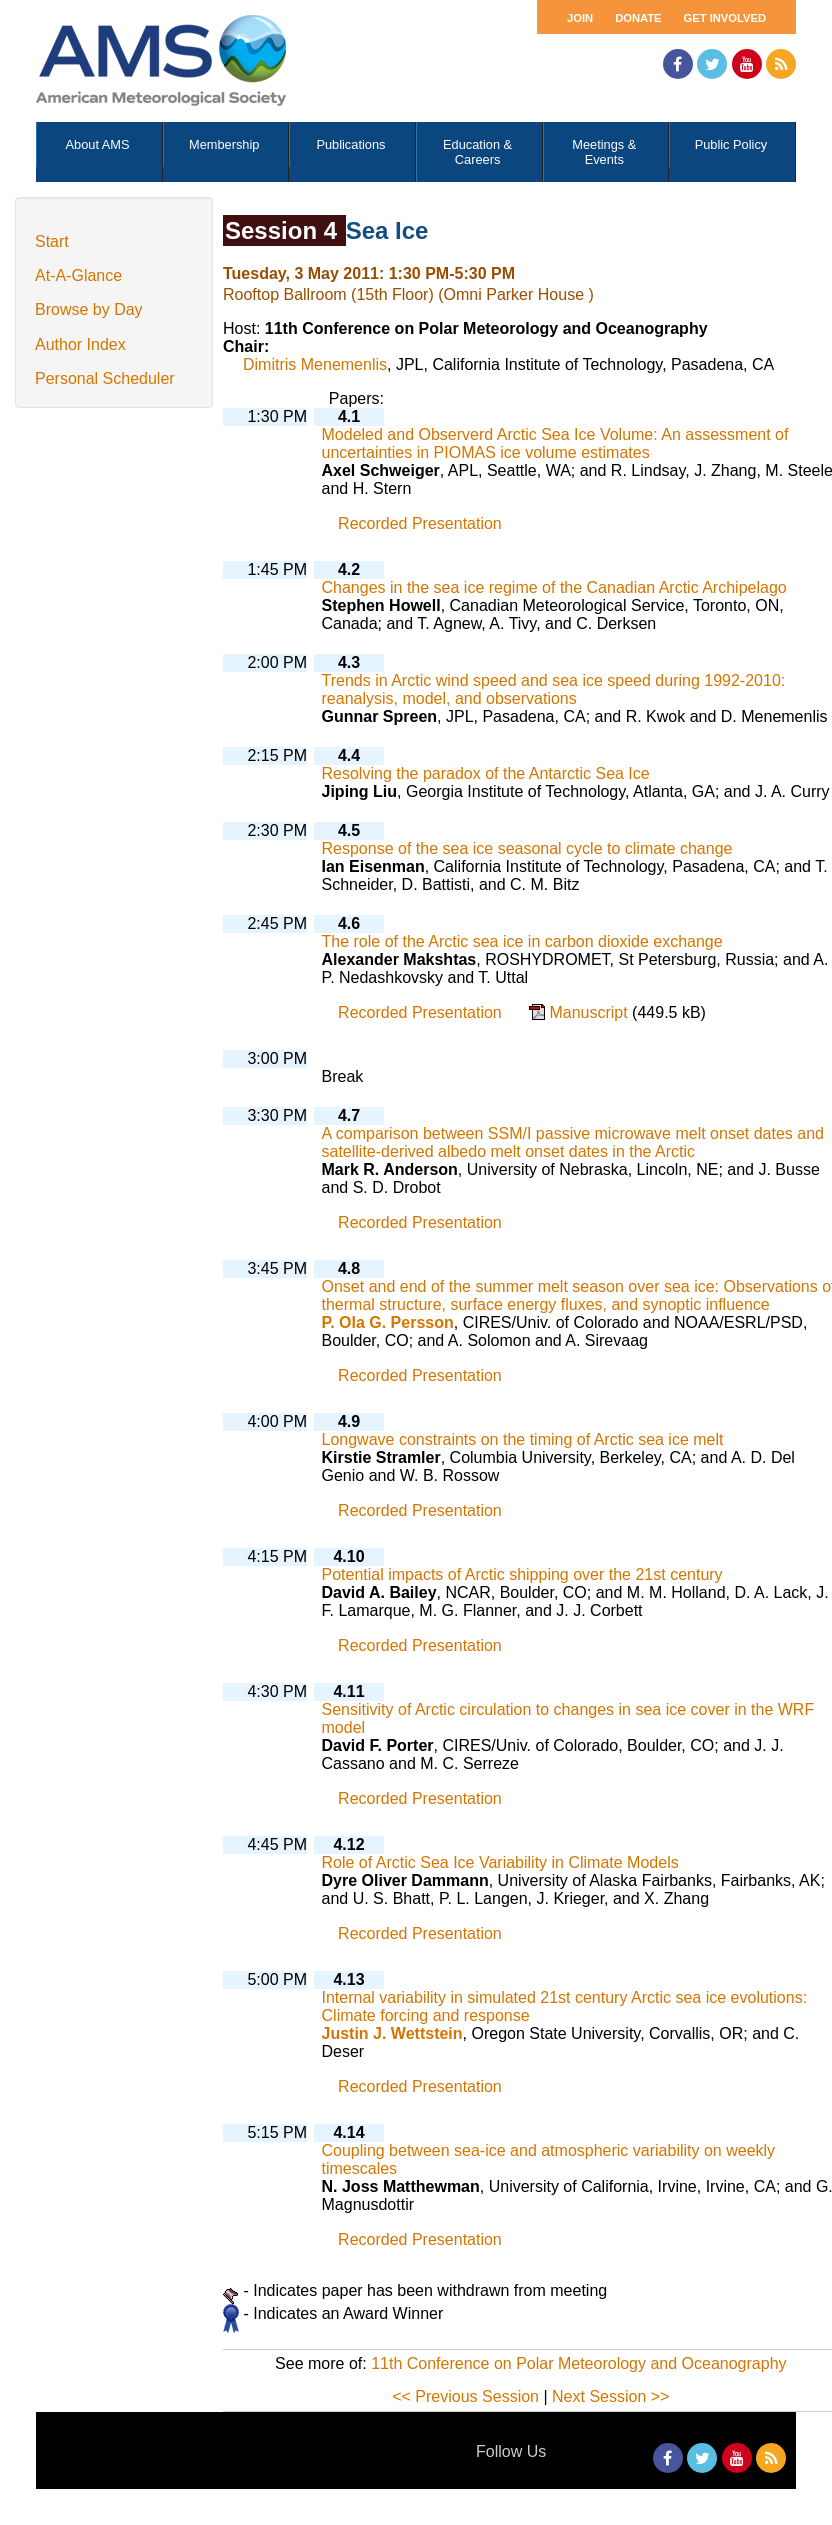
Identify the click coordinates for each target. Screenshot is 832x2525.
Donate (638, 18)
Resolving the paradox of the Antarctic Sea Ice (486, 773)
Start (52, 241)
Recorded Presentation (420, 523)
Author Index (80, 344)
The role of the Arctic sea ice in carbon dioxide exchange (522, 941)
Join (580, 18)
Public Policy (731, 144)
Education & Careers (477, 152)
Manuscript (590, 1012)
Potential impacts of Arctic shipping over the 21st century (522, 1574)
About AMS (98, 144)
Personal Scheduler (105, 378)
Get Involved (725, 18)
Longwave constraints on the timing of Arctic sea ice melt (523, 1439)
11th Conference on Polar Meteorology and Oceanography (578, 2363)
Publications (350, 144)
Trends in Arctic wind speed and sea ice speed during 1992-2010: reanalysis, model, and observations (554, 689)
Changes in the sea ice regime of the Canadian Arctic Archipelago (554, 587)
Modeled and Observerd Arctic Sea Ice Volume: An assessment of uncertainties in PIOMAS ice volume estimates (555, 443)
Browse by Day (89, 309)
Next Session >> (610, 2396)
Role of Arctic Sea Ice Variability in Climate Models (500, 1862)
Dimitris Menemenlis (315, 364)
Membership (224, 144)
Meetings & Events (604, 152)
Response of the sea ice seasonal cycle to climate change (527, 848)
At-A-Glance (78, 275)
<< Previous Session (465, 2396)
